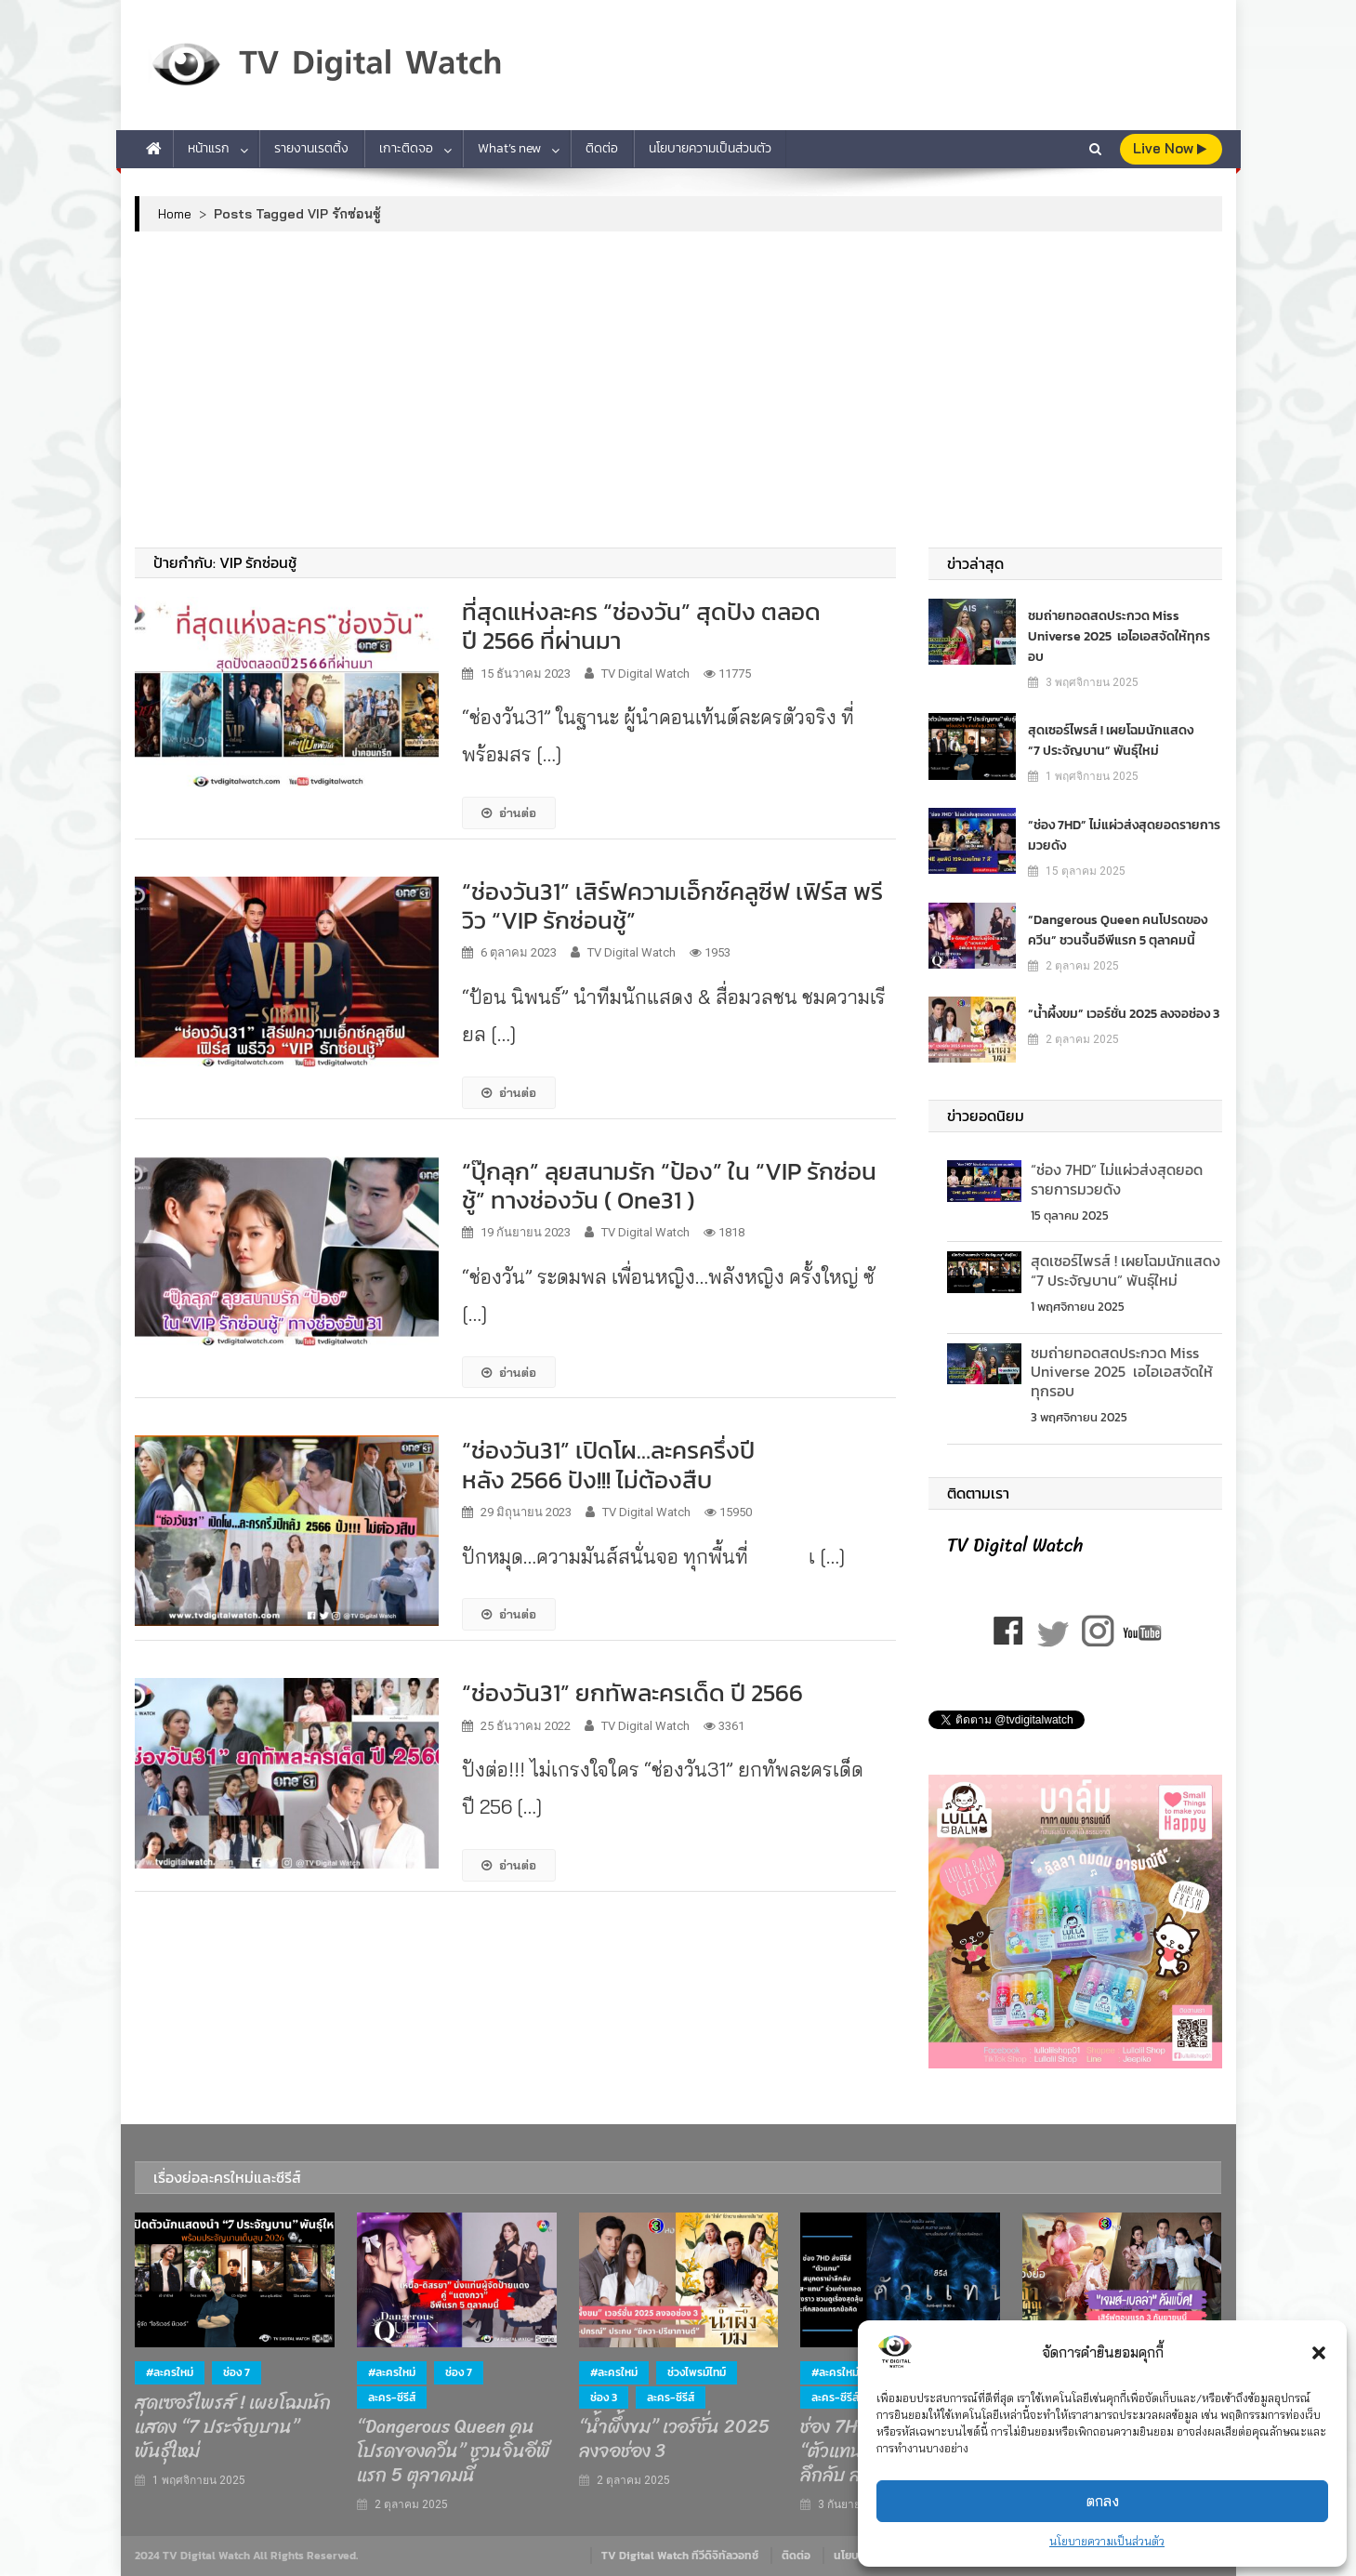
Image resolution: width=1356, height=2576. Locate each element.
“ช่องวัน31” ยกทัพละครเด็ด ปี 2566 (632, 1692)
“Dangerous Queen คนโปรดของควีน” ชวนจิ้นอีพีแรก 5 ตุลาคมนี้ (1117, 930)
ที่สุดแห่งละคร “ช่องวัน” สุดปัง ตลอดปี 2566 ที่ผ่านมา (641, 625)
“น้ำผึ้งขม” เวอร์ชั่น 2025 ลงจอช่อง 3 (1123, 1014)
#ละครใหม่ (169, 2372)
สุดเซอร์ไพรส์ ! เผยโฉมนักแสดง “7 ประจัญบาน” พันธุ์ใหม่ (1110, 740)
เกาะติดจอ (406, 148)
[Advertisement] (678, 389)
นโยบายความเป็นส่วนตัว (1107, 2541)
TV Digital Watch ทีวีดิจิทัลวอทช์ (679, 2555)
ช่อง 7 (236, 2372)
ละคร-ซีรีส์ (391, 2397)
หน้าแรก (209, 148)
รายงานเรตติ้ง (311, 148)
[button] (1319, 2353)
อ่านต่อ (508, 812)
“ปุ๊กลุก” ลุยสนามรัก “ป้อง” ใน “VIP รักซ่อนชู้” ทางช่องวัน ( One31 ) (669, 1185)
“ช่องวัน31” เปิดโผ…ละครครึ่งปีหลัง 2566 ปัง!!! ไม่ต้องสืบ (608, 1464)
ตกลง (1102, 2501)
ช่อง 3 (603, 2397)
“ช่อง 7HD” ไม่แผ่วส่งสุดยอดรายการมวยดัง (1124, 835)
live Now (1169, 148)
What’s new (509, 148)
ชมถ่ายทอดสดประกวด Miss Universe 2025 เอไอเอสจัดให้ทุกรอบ (1119, 636)
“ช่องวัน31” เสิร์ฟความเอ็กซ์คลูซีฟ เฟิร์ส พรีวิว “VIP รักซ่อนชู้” (672, 905)
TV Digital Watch (645, 673)
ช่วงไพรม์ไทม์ (696, 2372)
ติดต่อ (602, 148)
